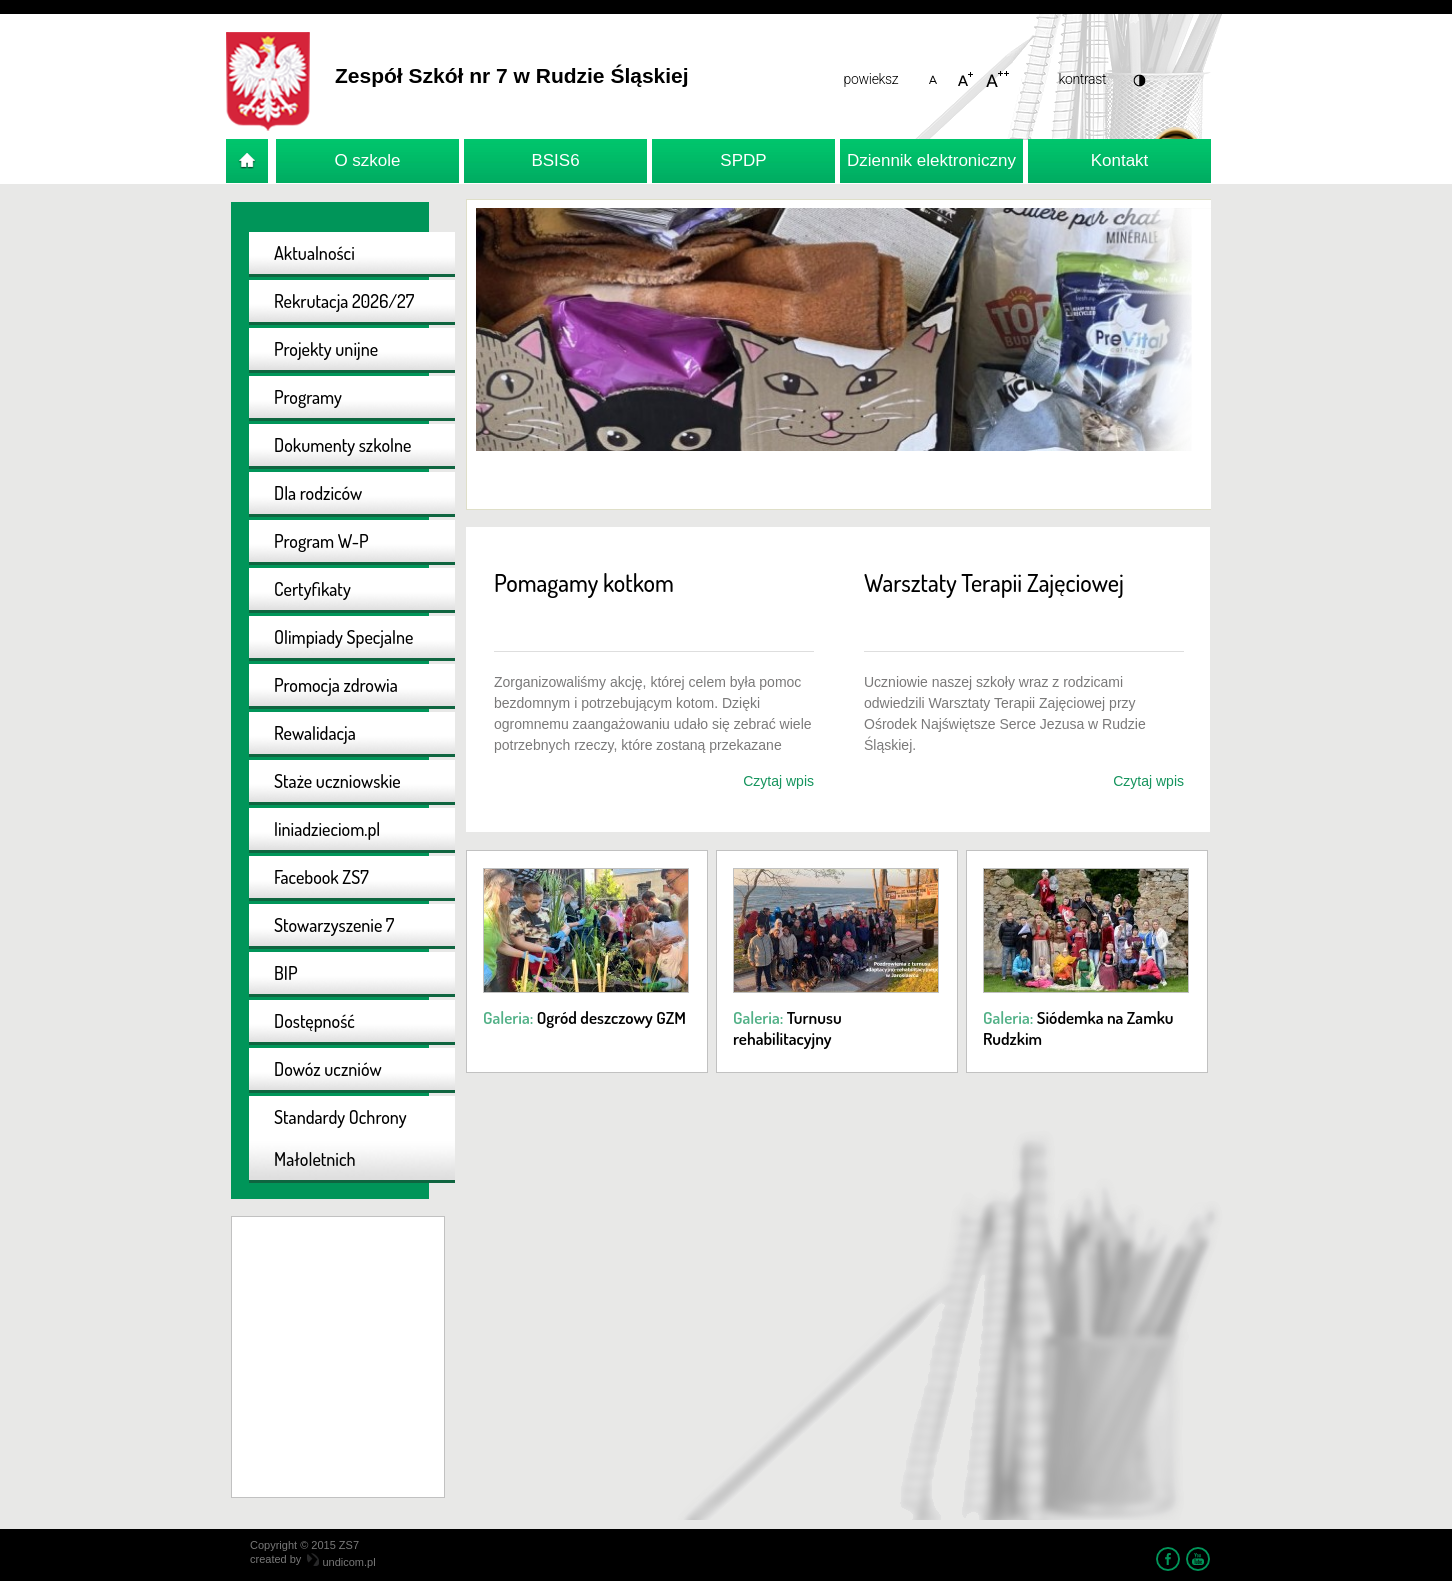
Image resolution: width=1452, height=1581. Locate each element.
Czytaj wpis (778, 781)
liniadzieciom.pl (327, 829)
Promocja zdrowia (336, 685)
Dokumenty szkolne (342, 445)
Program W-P (321, 541)
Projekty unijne (326, 349)
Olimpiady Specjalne (343, 637)
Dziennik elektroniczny (931, 160)
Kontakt (1120, 160)
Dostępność (314, 1021)
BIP (286, 973)
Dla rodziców (318, 493)
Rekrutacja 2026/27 (344, 301)
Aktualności (314, 253)
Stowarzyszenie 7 (334, 925)
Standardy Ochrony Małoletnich (340, 1138)
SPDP (743, 160)
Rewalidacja (315, 733)
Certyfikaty (312, 589)
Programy (308, 397)
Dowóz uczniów (328, 1069)
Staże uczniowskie (337, 781)
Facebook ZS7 (321, 877)
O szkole (367, 160)
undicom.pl (341, 1562)
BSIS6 (555, 160)
